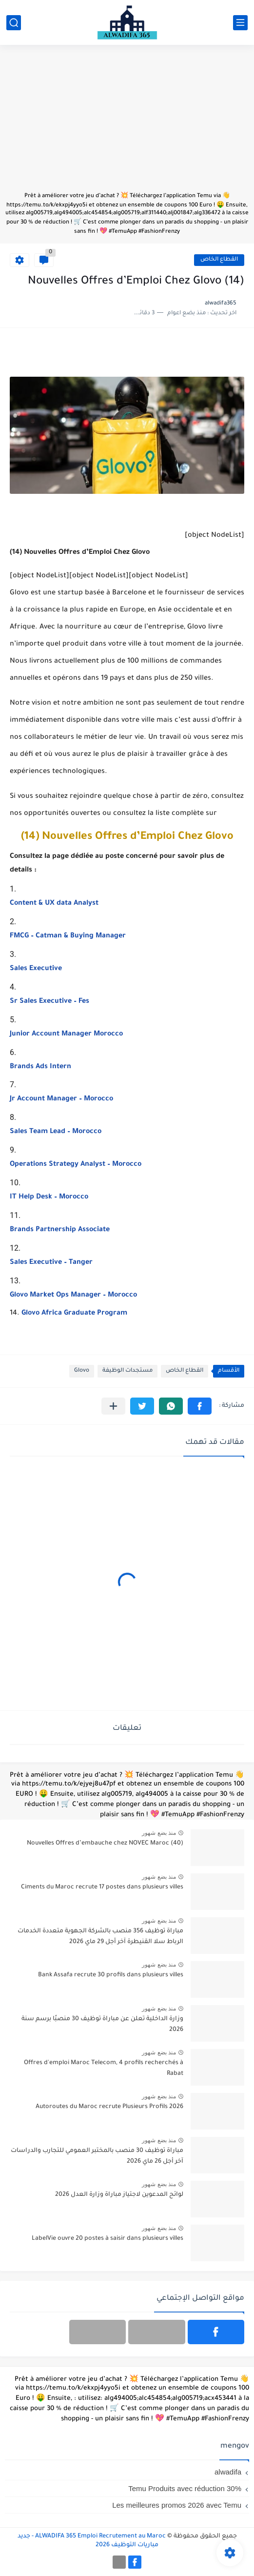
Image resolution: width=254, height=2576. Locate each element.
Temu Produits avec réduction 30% (184, 2488)
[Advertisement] (127, 123)
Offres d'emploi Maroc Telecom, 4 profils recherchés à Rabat (103, 2068)
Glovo (81, 1371)
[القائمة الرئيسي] (240, 22)
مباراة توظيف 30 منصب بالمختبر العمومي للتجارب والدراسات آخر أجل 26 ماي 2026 (97, 2156)
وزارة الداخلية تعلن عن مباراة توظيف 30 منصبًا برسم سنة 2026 (102, 2024)
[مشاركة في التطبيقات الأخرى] (113, 1406)
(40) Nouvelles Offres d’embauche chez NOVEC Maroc (105, 1843)
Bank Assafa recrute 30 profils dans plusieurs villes (110, 1975)
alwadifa (228, 2472)
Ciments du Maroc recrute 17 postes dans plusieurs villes (102, 1887)
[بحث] (13, 22)
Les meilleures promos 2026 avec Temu (176, 2505)
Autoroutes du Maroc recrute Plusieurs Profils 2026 (109, 2107)
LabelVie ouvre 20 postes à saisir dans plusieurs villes (107, 2238)
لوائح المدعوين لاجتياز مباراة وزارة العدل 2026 (119, 2194)
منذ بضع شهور (159, 1832)
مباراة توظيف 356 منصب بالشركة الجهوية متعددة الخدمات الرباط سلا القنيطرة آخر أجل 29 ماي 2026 (100, 1937)
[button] (200, 1406)
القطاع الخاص (219, 260)
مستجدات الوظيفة (127, 1371)
